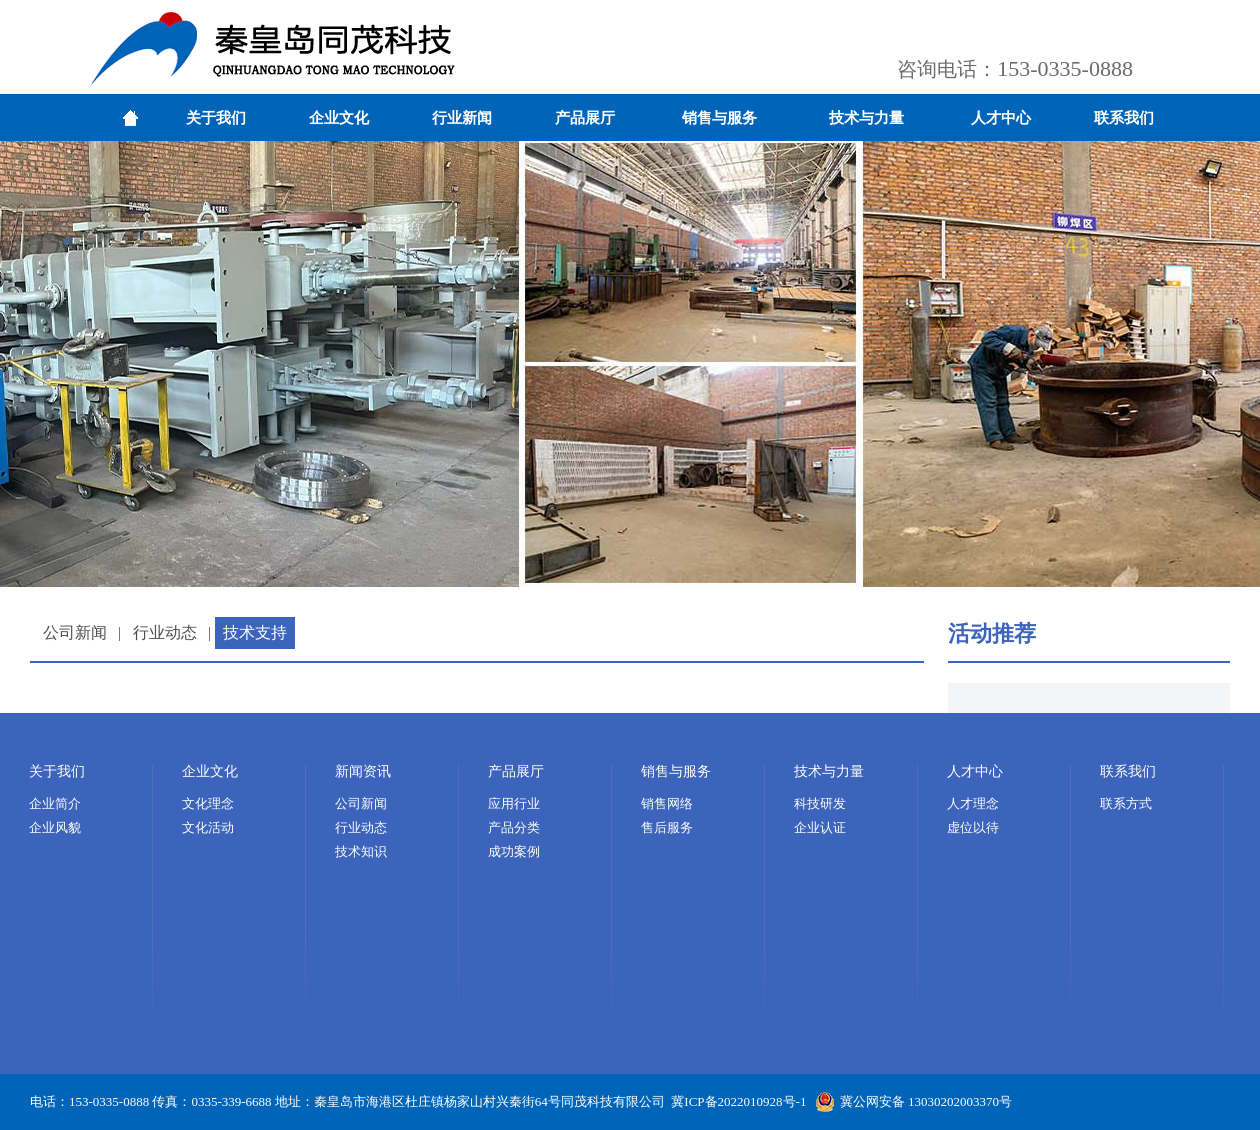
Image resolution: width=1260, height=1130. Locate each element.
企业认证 (820, 827)
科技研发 (820, 803)
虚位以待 (973, 827)
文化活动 (208, 827)
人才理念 (973, 803)
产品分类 (514, 827)
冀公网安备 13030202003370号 (913, 1102)
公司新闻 (75, 632)
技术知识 (361, 851)
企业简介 (55, 803)
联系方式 (1126, 803)
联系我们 (1124, 118)
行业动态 (165, 632)
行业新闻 (462, 118)
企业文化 (339, 118)
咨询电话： (947, 69)
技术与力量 (866, 118)
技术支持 (255, 632)
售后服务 (667, 827)
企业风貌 (55, 827)
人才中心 (1001, 118)
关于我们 (216, 118)
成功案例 (514, 851)
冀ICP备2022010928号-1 (738, 1101)
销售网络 (667, 803)
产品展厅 (585, 118)
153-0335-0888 (1065, 68)
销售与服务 (719, 118)
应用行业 (514, 803)
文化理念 (208, 803)
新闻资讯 (363, 771)
